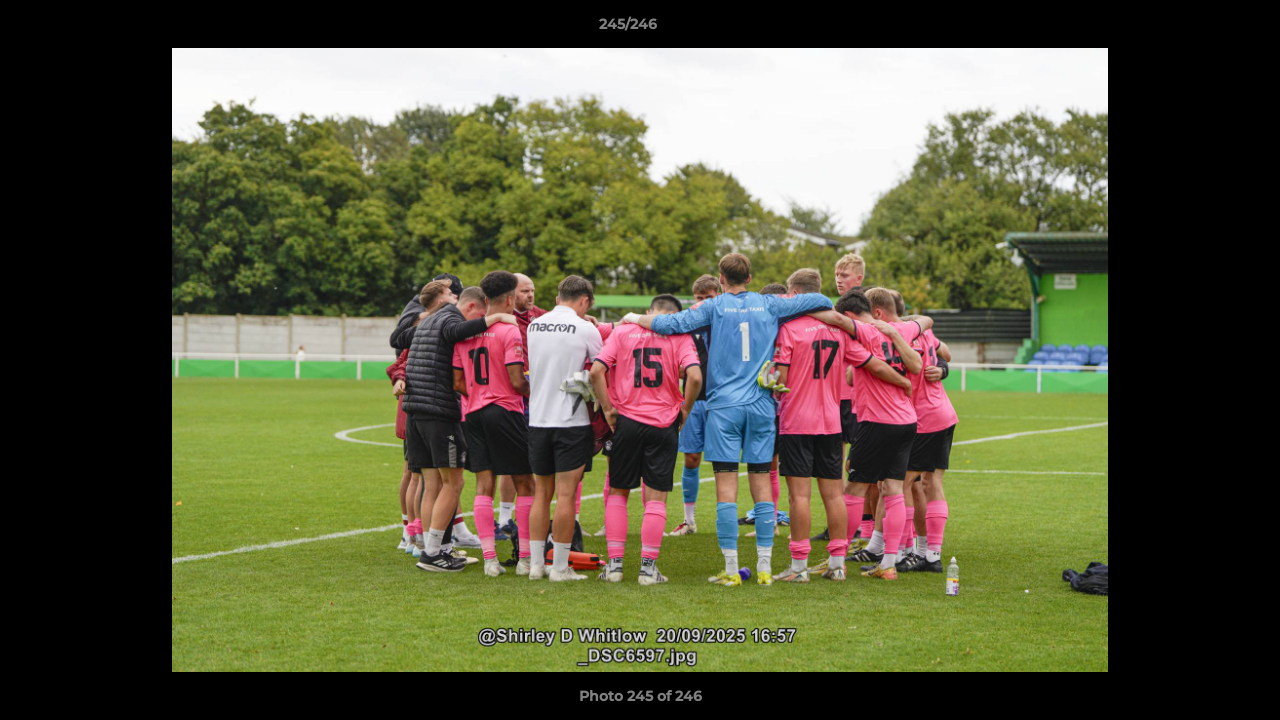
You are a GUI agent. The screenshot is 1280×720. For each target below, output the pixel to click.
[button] (1196, 29)
